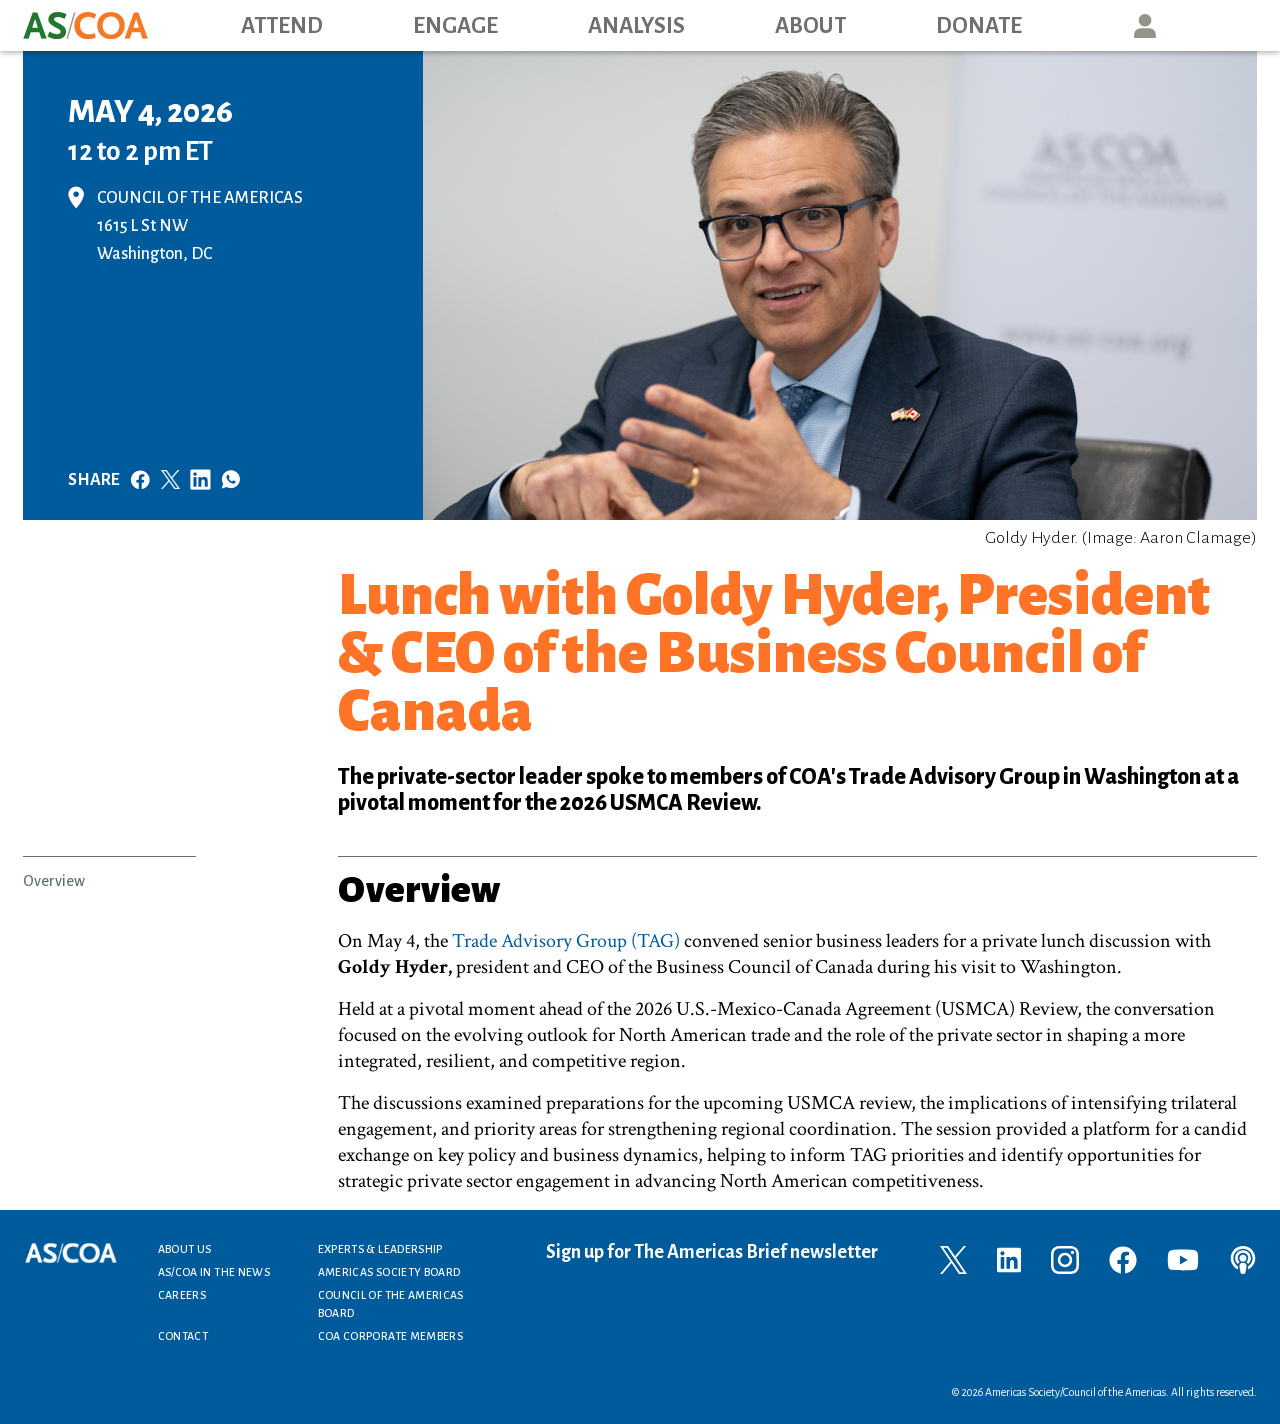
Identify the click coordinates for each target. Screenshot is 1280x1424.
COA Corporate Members (391, 1336)
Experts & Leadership (380, 1249)
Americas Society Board (389, 1272)
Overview (54, 881)
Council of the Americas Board (391, 1304)
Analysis (636, 26)
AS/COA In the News (214, 1272)
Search (1236, 25)
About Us (185, 1249)
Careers (182, 1295)
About (810, 26)
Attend (282, 26)
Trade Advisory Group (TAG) (566, 941)
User (1145, 25)
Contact (183, 1336)
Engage (455, 26)
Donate (979, 26)
